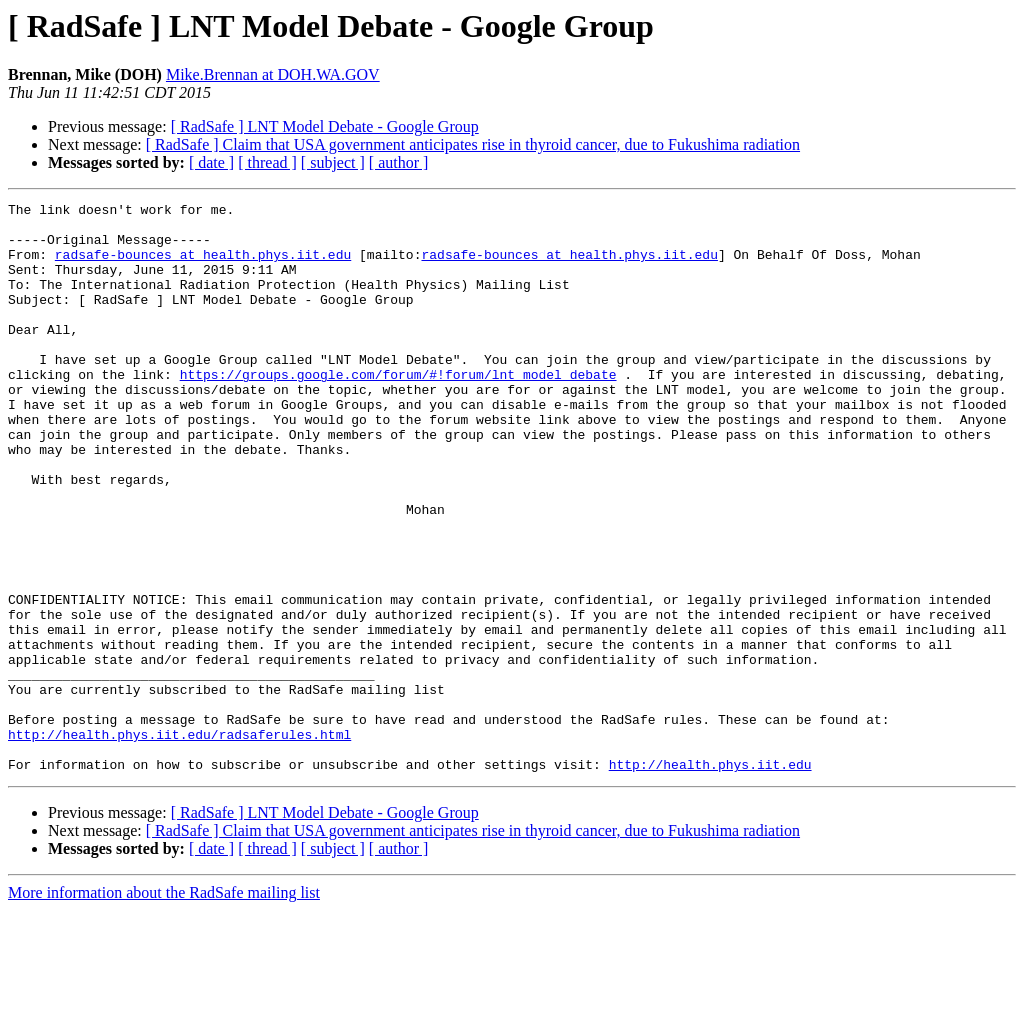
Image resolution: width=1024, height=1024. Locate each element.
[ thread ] (267, 162)
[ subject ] (333, 162)
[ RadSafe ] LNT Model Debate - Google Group (325, 126)
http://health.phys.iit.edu (710, 878)
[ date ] (211, 162)
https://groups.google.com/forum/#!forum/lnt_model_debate (398, 410)
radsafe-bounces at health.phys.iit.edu (203, 266)
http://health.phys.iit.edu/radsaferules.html (179, 842)
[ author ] (399, 162)
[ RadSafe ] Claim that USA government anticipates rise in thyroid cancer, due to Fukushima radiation (473, 144)
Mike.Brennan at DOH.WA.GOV (273, 74)
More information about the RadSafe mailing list (164, 1006)
